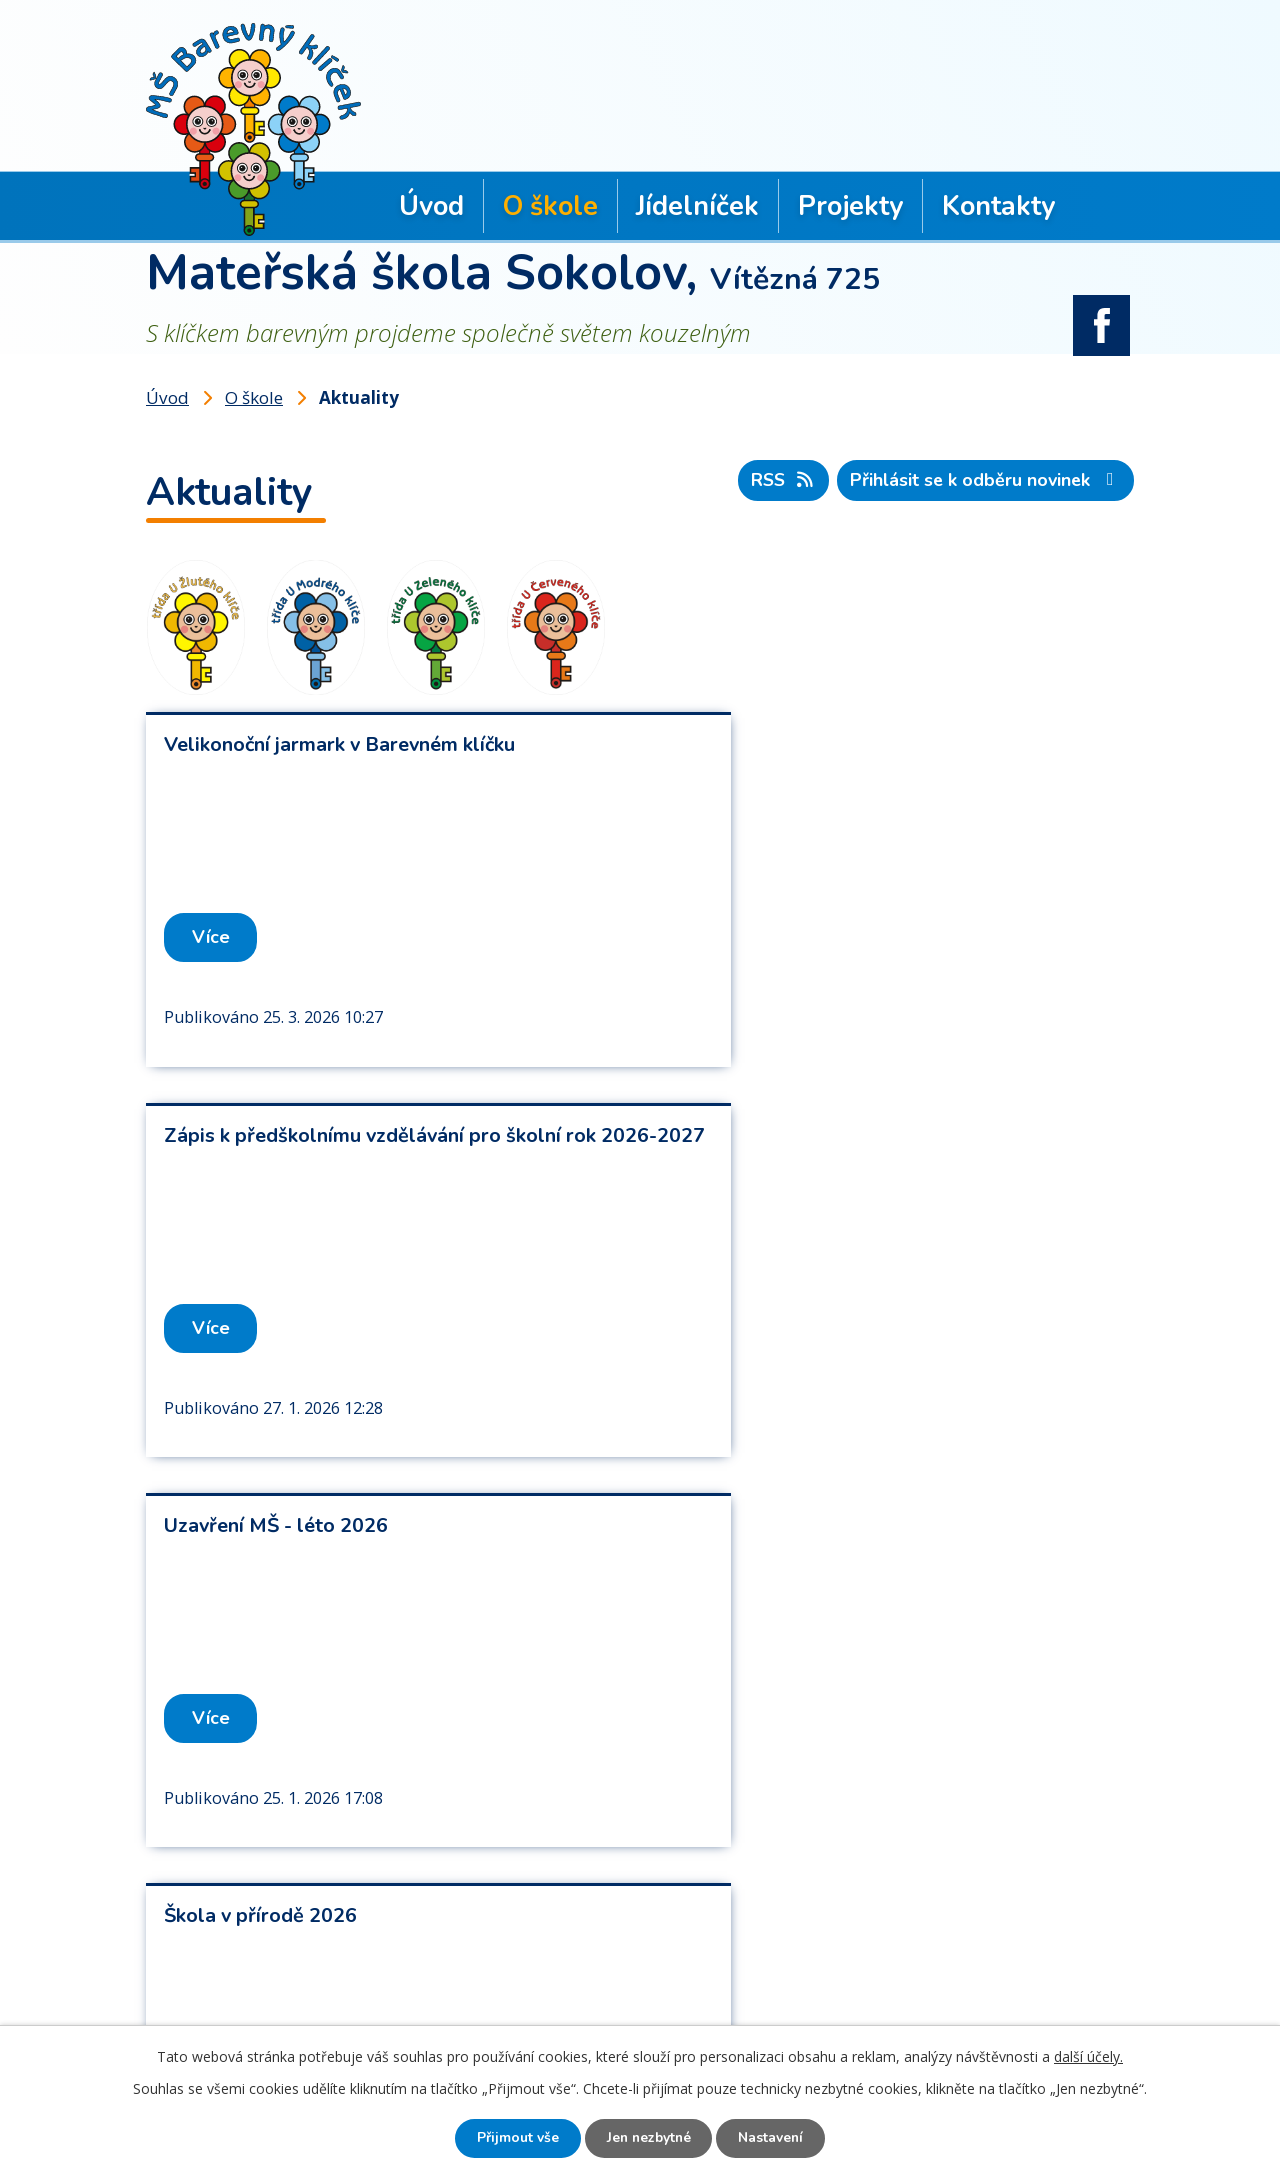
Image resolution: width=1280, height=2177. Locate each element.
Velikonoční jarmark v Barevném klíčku (339, 742)
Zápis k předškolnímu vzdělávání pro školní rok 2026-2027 (884, 755)
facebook (1102, 320)
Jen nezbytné (648, 2138)
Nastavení (775, 2138)
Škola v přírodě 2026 (764, 1137)
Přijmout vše (513, 2138)
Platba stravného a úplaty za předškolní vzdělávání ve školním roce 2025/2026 (348, 1540)
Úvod (431, 206)
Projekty (850, 206)
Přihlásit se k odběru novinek (985, 478)
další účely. (1088, 2055)
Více (212, 935)
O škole (550, 206)
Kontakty (998, 206)
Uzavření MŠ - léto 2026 (276, 1137)
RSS (780, 478)
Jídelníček (697, 206)
